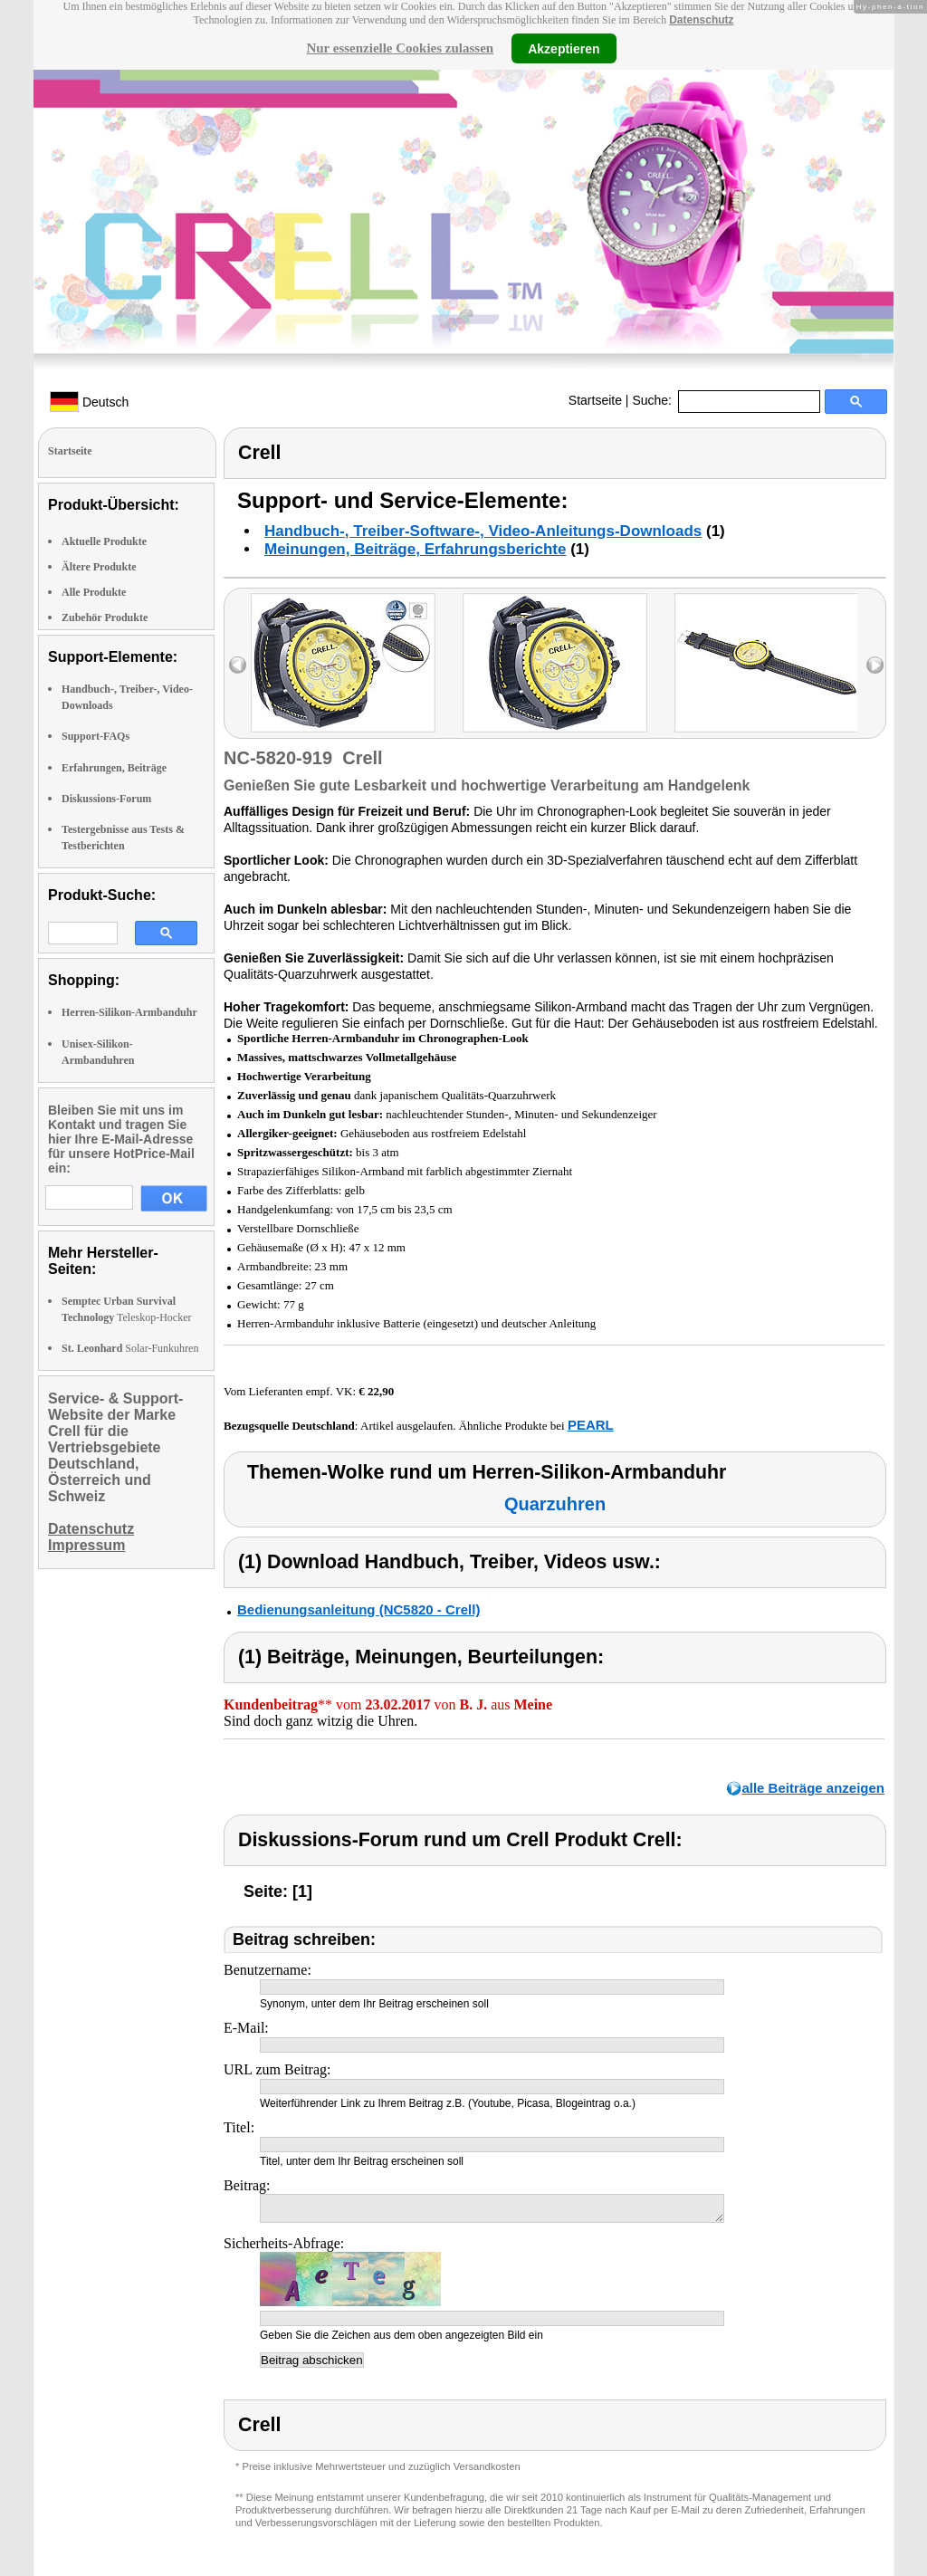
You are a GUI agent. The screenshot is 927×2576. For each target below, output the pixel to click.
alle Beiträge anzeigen (812, 1788)
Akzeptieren (563, 48)
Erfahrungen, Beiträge (114, 767)
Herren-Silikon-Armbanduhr (129, 1012)
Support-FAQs (95, 736)
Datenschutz (701, 20)
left (237, 665)
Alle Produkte (94, 592)
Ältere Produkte (99, 566)
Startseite (595, 400)
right (875, 665)
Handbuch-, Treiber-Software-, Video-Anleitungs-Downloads (483, 531)
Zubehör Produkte (105, 617)
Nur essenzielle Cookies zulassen (399, 48)
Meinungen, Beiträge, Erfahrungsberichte (415, 549)
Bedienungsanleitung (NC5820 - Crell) (358, 1609)
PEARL (591, 1424)
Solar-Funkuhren (130, 1348)
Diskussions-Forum (106, 798)
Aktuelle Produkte (104, 541)
